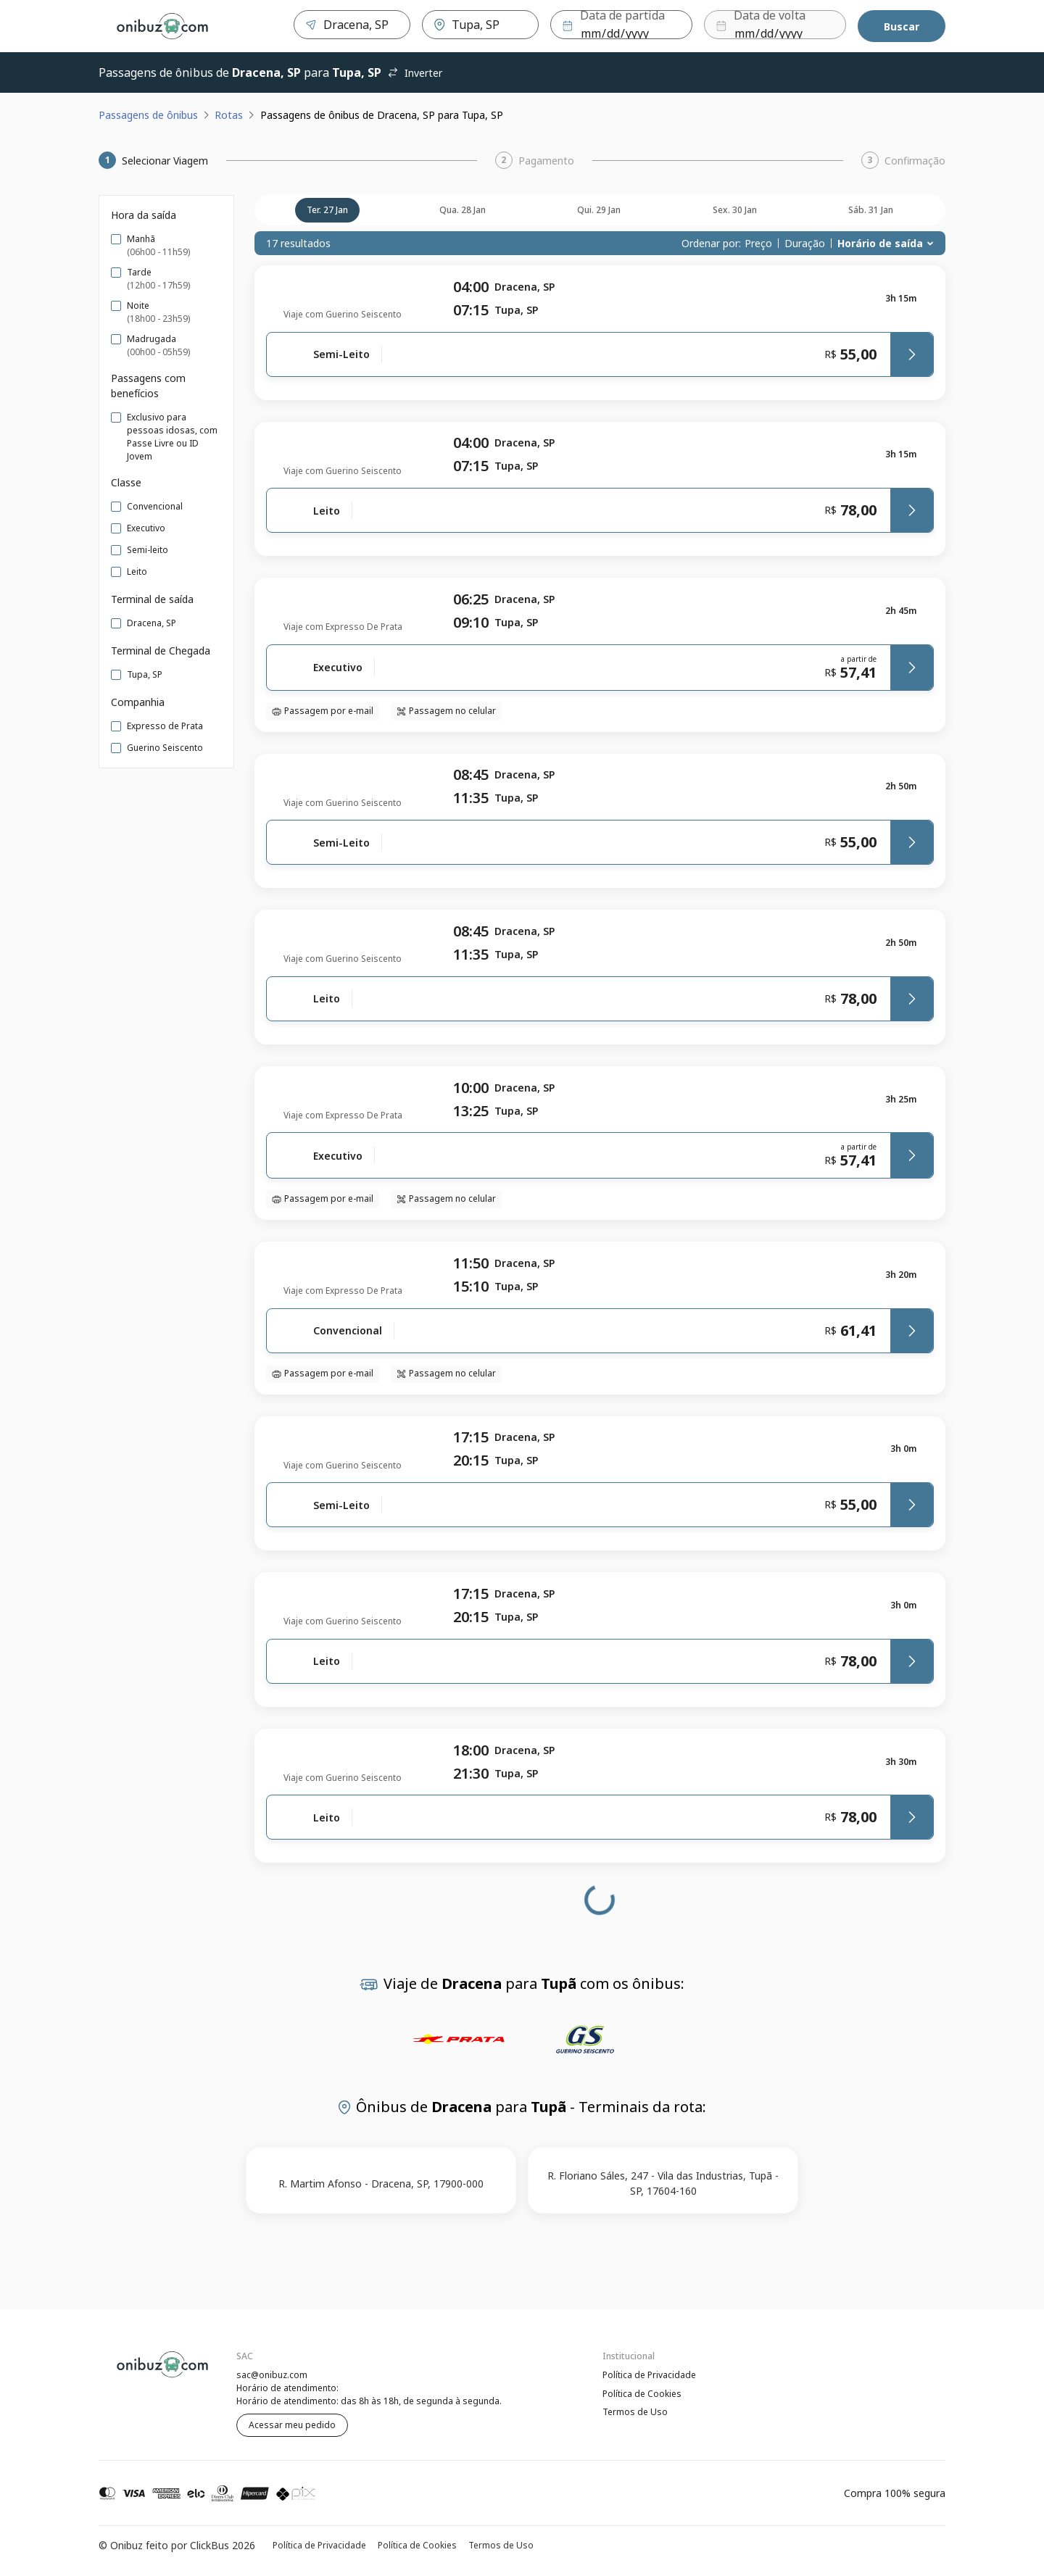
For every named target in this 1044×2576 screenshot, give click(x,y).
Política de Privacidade (649, 2375)
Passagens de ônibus (148, 115)
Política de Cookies (642, 2394)
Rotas (229, 115)
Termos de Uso (635, 2412)
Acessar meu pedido (292, 2425)
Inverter (414, 73)
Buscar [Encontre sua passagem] (901, 26)
